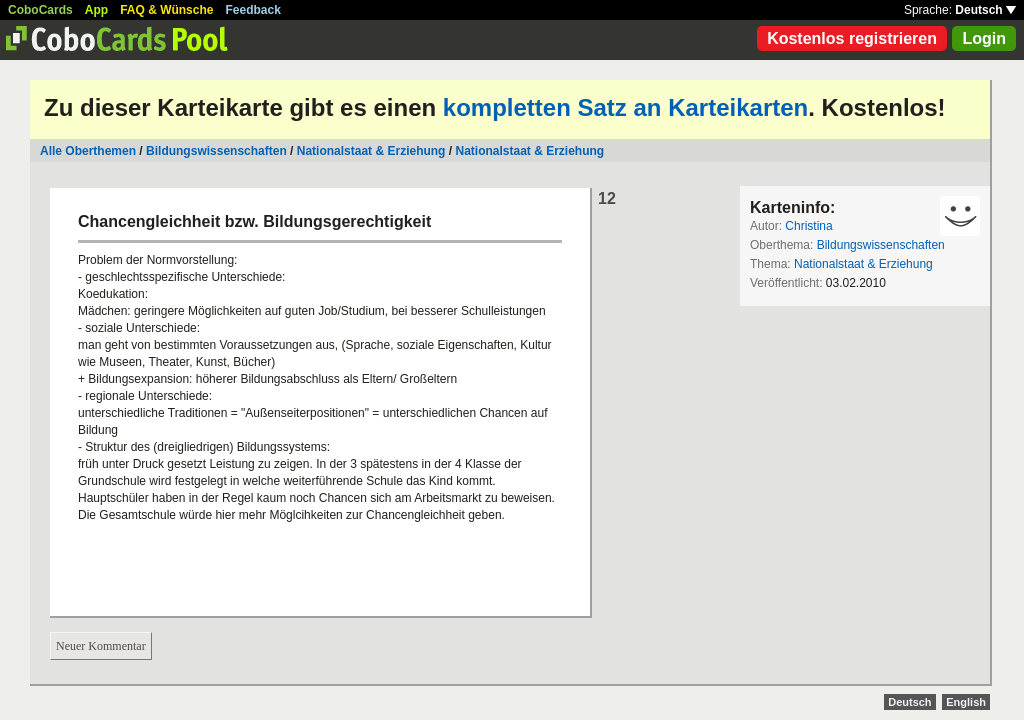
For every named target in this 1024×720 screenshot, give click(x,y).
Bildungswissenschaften (216, 151)
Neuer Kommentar (101, 646)
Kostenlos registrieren (852, 38)
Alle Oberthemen (88, 151)
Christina (808, 226)
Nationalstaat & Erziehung (371, 151)
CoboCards (40, 10)
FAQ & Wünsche (166, 10)
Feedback (253, 10)
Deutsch (985, 10)
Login (984, 38)
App (96, 10)
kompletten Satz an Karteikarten (625, 107)
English (966, 702)
